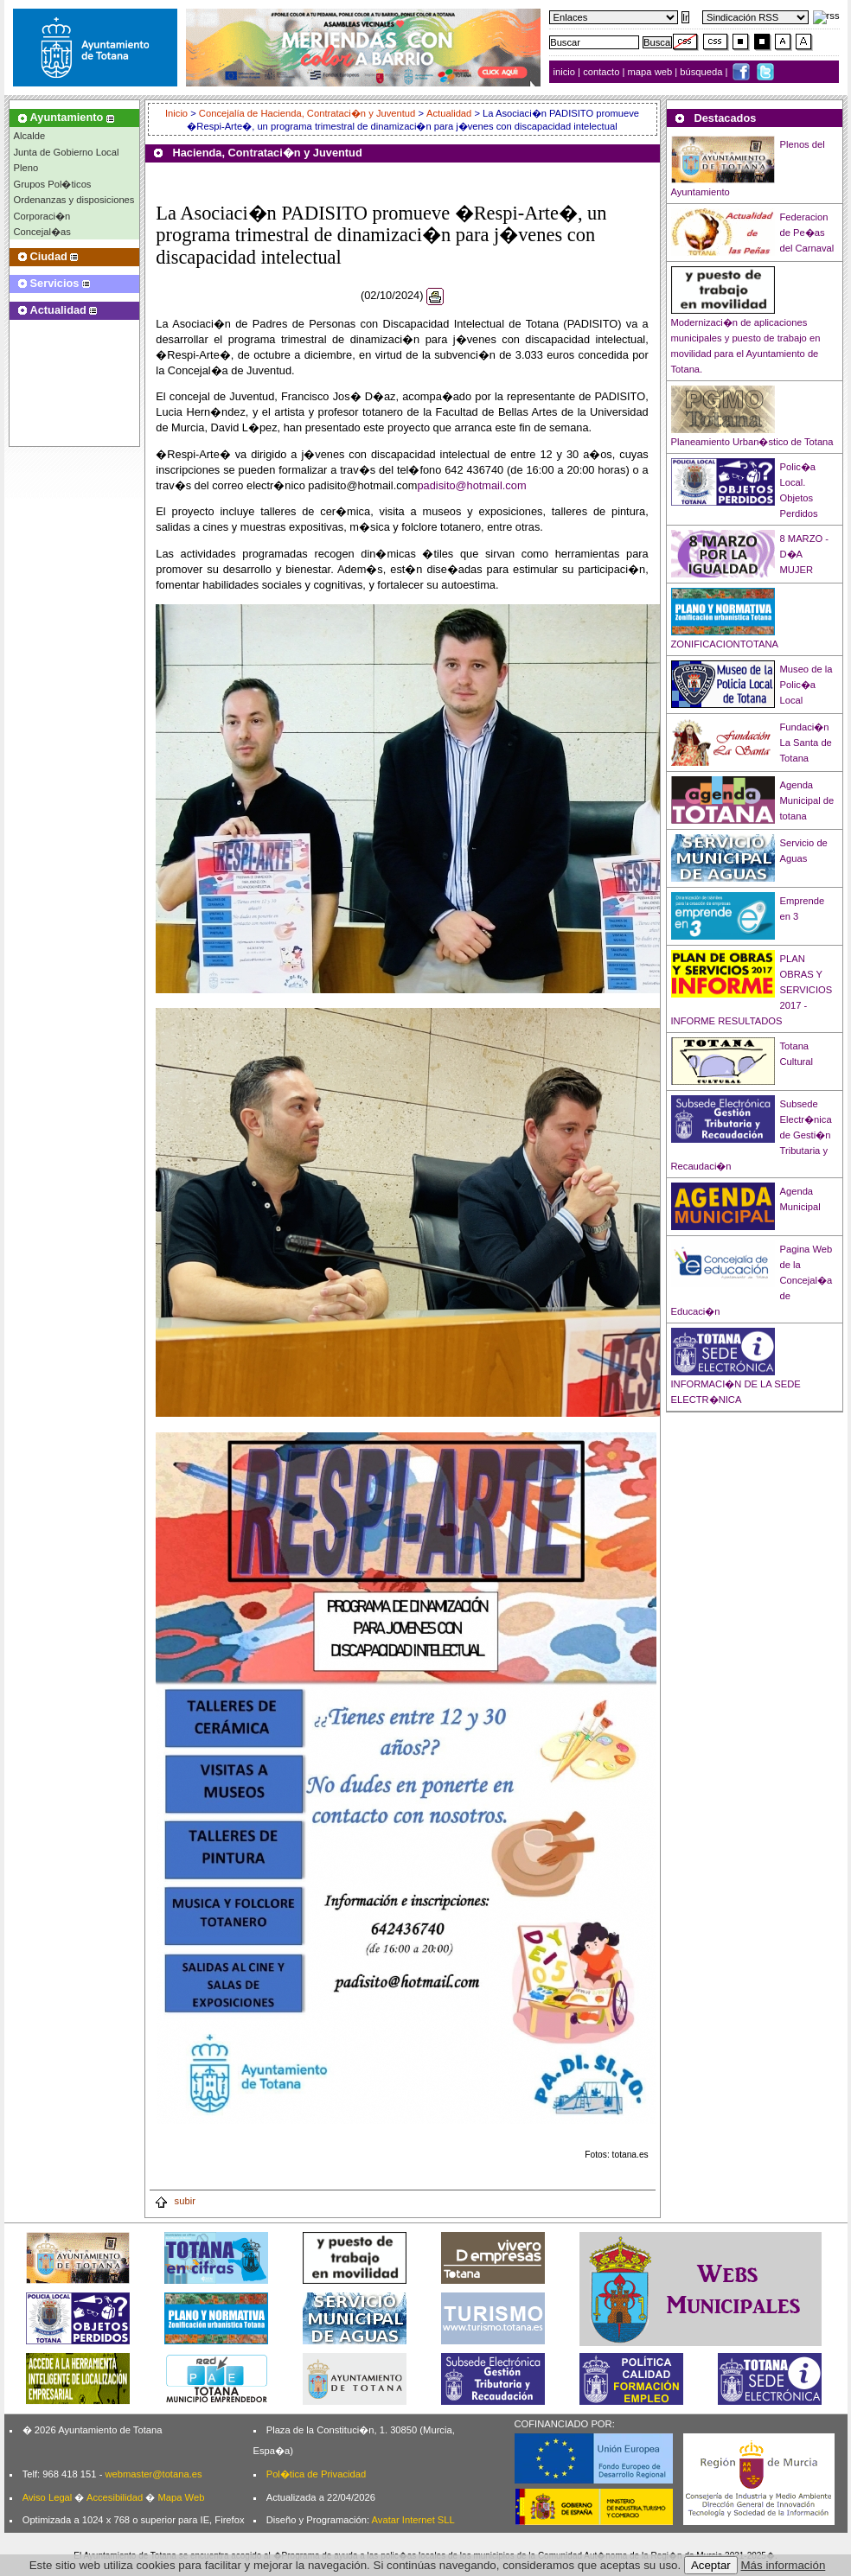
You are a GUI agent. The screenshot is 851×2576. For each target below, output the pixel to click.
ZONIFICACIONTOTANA (725, 644)
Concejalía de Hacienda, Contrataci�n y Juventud (307, 113)
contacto (601, 72)
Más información (783, 2565)
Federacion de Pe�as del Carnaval (807, 232)
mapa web (651, 72)
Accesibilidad (114, 2497)
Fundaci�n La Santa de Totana (806, 742)
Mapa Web (180, 2497)
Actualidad (448, 113)
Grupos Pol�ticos (53, 184)
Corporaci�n (42, 216)
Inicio (177, 113)
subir (174, 2201)
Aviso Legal (47, 2497)
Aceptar (711, 2565)
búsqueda (702, 72)
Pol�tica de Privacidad (316, 2474)
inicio (566, 72)
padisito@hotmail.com (471, 485)
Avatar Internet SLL (413, 2520)
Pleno (26, 168)
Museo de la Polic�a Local (806, 684)
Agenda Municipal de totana (807, 800)
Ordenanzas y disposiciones (74, 199)
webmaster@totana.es (153, 2474)
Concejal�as (42, 231)
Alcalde (30, 136)
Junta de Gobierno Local (66, 152)
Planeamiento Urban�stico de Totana (752, 442)
